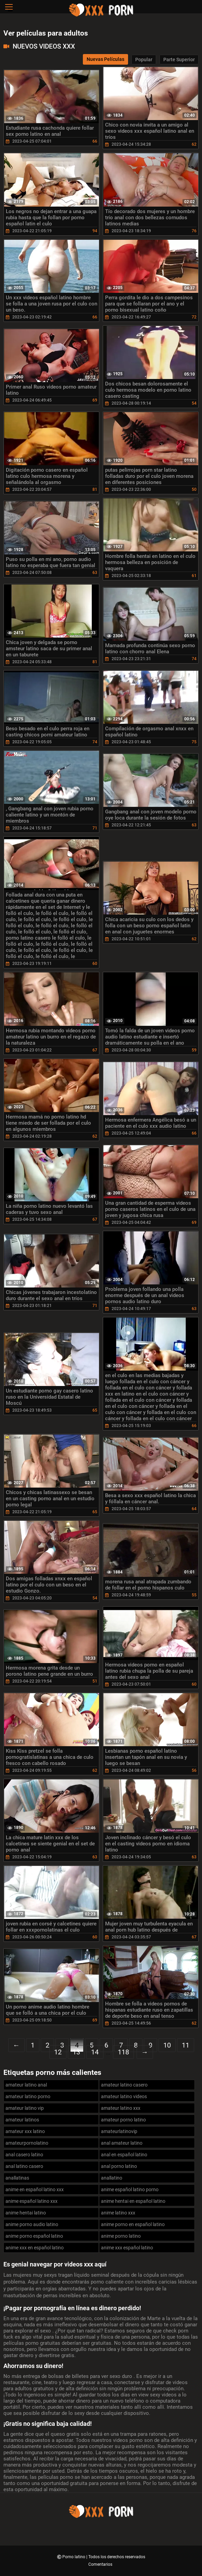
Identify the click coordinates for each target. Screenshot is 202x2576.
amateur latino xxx (120, 2108)
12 (58, 2052)
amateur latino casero (124, 2085)
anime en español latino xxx (34, 2189)
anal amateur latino (121, 2143)
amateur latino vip (24, 2108)
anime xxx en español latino (34, 2247)
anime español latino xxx (31, 2201)
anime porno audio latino (31, 2224)
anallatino (111, 2178)
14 (95, 2052)
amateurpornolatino (26, 2143)
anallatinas (17, 2178)
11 (185, 2045)
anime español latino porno (130, 2189)
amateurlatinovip (119, 2131)
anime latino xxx (118, 2212)
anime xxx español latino (127, 2247)
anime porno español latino (34, 2236)
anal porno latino (119, 2166)
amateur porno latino (123, 2119)
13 (76, 2052)
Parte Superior (179, 59)
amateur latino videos (124, 2096)
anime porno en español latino (133, 2224)
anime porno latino (121, 2236)
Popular (143, 59)
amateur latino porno (27, 2096)
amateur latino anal (26, 2085)
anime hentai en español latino (133, 2201)
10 (167, 2045)
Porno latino (74, 2556)
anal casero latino (24, 2154)
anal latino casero (24, 2166)
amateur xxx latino (25, 2131)
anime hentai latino (25, 2212)
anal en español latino (124, 2154)
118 (123, 2052)
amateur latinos (22, 2119)
